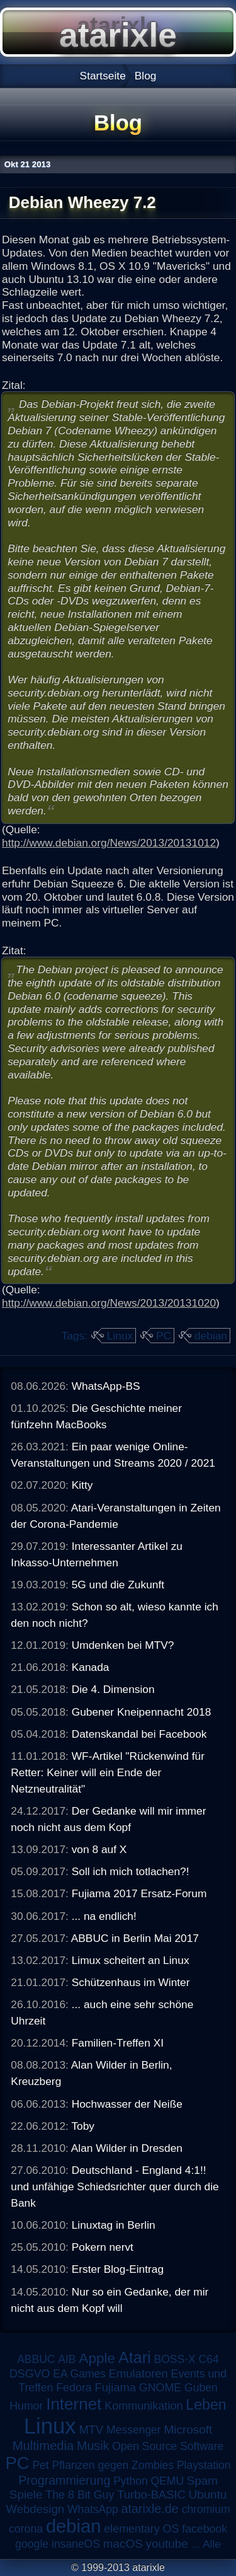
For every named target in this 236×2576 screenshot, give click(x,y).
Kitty (82, 1485)
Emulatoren (138, 2373)
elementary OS (141, 2528)
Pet (40, 2465)
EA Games (79, 2373)
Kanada (91, 1667)
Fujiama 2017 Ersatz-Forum (139, 1893)
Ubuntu (208, 2494)
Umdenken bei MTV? (123, 1645)
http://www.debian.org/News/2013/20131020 (109, 1303)
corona (26, 2528)
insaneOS (76, 2544)
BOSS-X (174, 2359)
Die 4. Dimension (113, 1689)
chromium (206, 2509)
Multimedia (43, 2445)
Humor (26, 2406)
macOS (123, 2543)
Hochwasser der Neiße (127, 2104)
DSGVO (29, 2373)
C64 (208, 2359)
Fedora (74, 2387)
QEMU (167, 2481)
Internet (73, 2403)
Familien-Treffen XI (118, 2042)
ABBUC (36, 2359)
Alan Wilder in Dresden (127, 2148)
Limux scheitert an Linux (130, 1960)
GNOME (160, 2387)
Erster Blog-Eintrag (118, 2269)
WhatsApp (92, 2509)
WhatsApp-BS (106, 1386)
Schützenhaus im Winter (131, 1982)
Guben (201, 2387)
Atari (134, 2357)
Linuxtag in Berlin (113, 2225)
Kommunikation (143, 2406)
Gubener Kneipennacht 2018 (141, 1712)
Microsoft (188, 2429)
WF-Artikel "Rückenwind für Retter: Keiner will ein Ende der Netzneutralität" (108, 1772)
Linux (120, 1335)
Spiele (26, 2494)
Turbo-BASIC (151, 2494)
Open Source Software (167, 2446)
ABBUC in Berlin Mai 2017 (135, 1938)
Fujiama (115, 2387)
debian (210, 1335)
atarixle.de (149, 2508)
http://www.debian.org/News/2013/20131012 (109, 842)
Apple (97, 2358)
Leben (206, 2404)
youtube (167, 2543)
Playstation (204, 2465)
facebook (204, 2528)
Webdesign (35, 2508)
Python (130, 2481)
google (31, 2544)
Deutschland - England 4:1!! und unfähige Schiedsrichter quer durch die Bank (114, 2186)
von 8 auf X (99, 1849)
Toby (82, 2126)
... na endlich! (104, 1916)
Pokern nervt (102, 2247)
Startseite (103, 75)
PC (163, 1335)
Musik (93, 2445)
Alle (212, 2544)
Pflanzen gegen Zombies (113, 2465)
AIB (67, 2359)
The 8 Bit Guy (79, 2494)
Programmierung (64, 2480)
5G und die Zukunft (118, 1584)
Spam (202, 2480)
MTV (91, 2429)
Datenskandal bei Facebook (139, 1734)
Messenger (133, 2429)
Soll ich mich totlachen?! (130, 1871)
